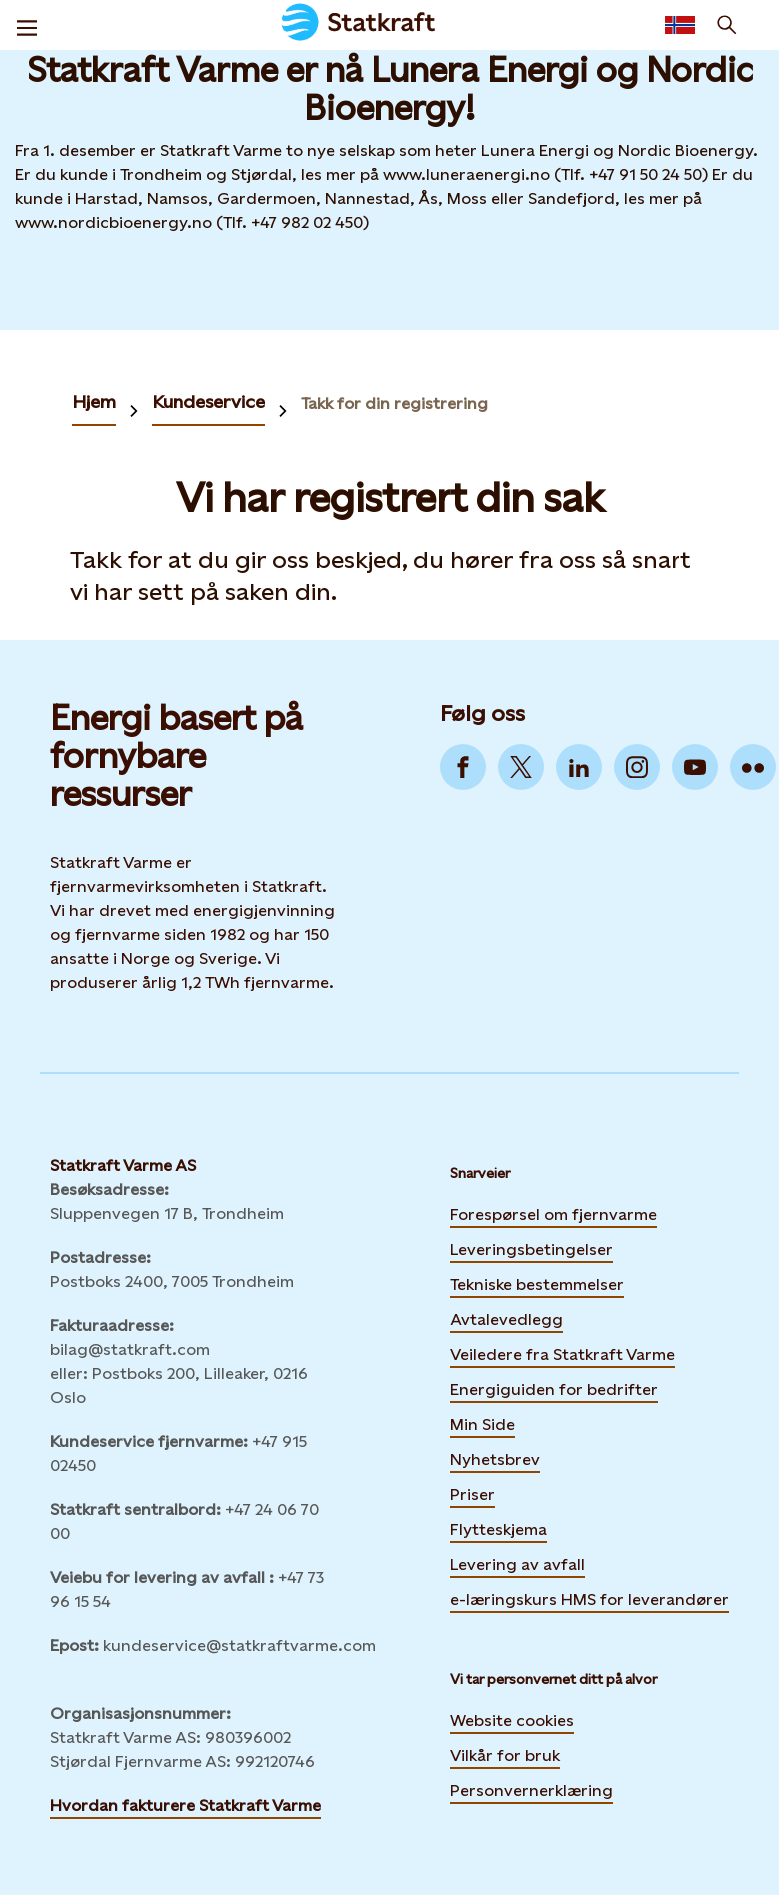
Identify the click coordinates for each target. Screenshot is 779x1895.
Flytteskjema (498, 1529)
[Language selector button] (680, 25)
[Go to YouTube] (695, 767)
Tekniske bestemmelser (537, 1284)
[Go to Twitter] (521, 767)
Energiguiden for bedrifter (554, 1387)
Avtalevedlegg (506, 1319)
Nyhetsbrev (495, 1457)
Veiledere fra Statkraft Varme (562, 1354)
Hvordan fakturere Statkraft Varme (185, 1805)
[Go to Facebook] (463, 767)
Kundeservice (208, 401)
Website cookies (512, 1720)
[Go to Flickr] (753, 767)
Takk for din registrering (394, 403)
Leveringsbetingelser (531, 1249)
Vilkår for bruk (505, 1755)
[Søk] (727, 25)
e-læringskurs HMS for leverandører (589, 1597)
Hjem (94, 401)
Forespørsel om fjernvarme (553, 1214)
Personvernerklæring (531, 1790)
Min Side (482, 1422)
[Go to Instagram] (637, 767)
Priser (472, 1494)
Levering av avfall (517, 1564)
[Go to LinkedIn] (579, 767)
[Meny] (27, 25)
